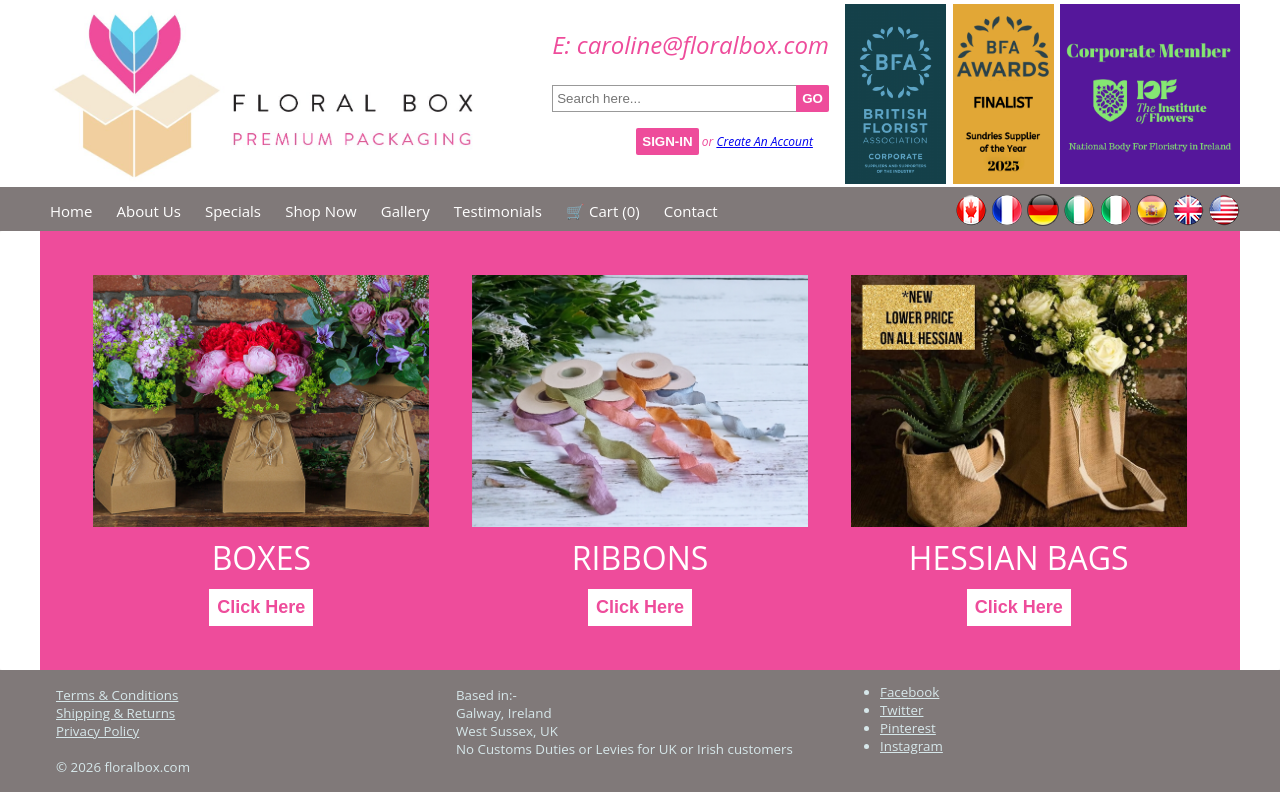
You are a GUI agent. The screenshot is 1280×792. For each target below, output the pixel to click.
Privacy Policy (97, 731)
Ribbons (640, 557)
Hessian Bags (1019, 557)
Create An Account (764, 141)
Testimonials (498, 211)
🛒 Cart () (603, 211)
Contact (691, 211)
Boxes (261, 557)
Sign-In (667, 141)
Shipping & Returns (115, 713)
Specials (233, 211)
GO (812, 98)
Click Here (261, 607)
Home (71, 211)
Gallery (405, 211)
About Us (149, 211)
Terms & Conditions (117, 695)
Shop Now (320, 211)
